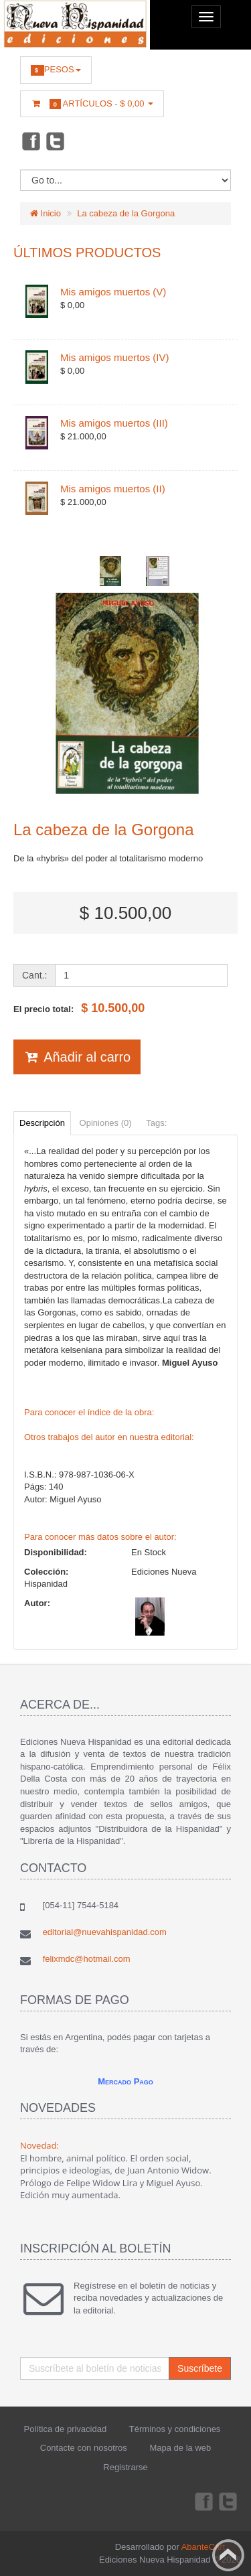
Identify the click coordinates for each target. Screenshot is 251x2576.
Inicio (45, 213)
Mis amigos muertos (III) (114, 423)
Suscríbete (199, 2368)
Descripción (42, 1123)
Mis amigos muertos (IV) (114, 357)
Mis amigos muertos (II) (112, 488)
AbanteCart (203, 2547)
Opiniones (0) (106, 1123)
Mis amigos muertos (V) (113, 291)
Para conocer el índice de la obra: (89, 1412)
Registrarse (125, 2467)
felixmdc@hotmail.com (87, 1959)
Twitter (56, 141)
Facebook (30, 141)
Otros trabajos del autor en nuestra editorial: (109, 1437)
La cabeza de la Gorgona (126, 213)
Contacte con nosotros (83, 2448)
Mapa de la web (180, 2448)
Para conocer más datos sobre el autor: (100, 1537)
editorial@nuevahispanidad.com (105, 1932)
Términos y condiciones (175, 2429)
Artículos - (92, 104)
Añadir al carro (77, 1057)
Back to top (228, 2555)
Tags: (156, 1123)
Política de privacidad (65, 2429)
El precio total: (79, 1008)
